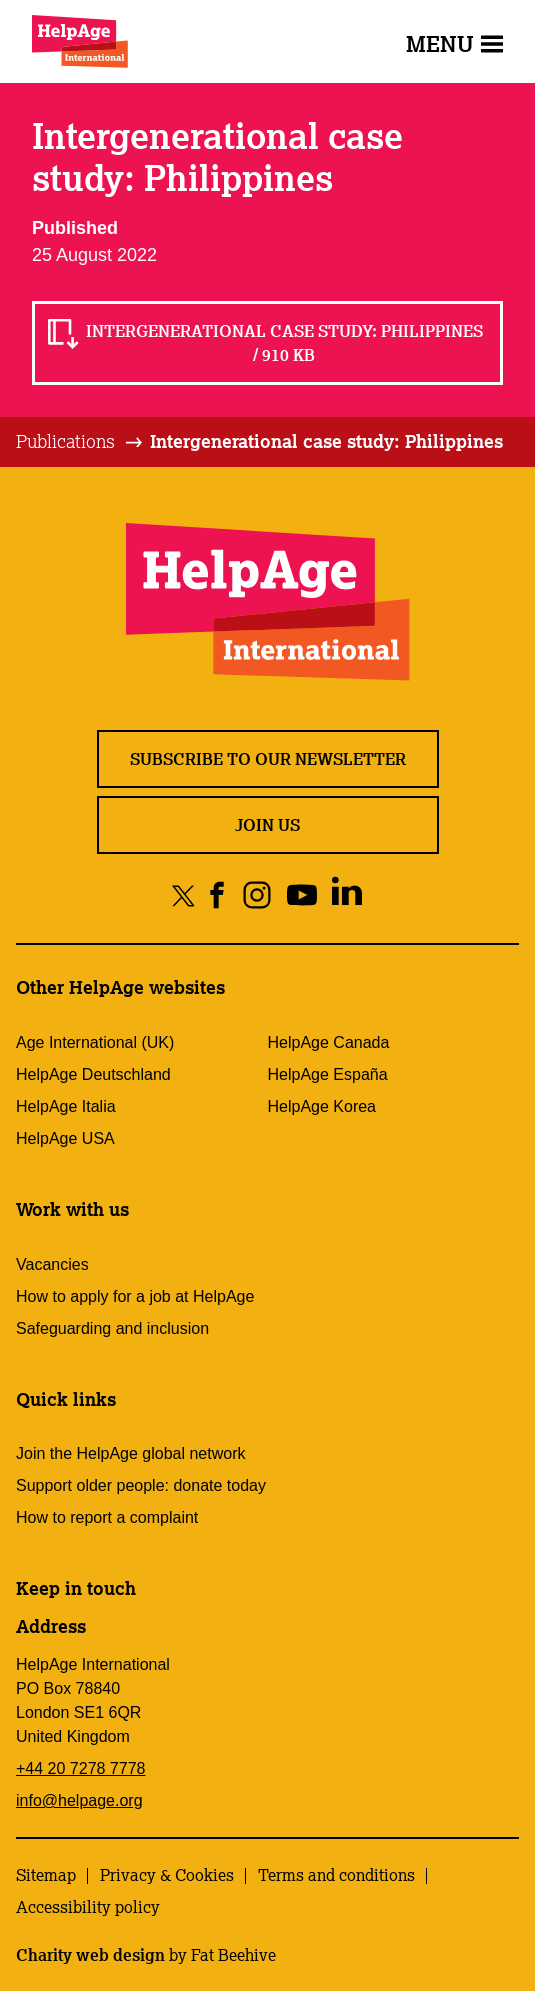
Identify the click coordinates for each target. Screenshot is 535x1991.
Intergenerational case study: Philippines (326, 441)
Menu (454, 43)
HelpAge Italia (66, 1106)
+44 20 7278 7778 (80, 1768)
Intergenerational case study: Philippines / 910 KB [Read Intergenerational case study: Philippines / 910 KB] (284, 343)
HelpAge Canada (329, 1042)
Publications (65, 441)
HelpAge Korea (322, 1106)
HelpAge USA (65, 1138)
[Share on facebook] (217, 894)
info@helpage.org (79, 1800)
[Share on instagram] (256, 894)
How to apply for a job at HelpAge (135, 1296)
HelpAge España (328, 1074)
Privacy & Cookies (167, 1875)
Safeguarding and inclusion (112, 1328)
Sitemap (46, 1875)
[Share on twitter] (183, 894)
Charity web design (90, 1955)
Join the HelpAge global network (130, 1453)
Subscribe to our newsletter (268, 759)
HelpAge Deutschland (93, 1074)
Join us (267, 825)
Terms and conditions (336, 1875)
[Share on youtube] (301, 894)
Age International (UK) (95, 1042)
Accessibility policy (88, 1907)
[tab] (80, 442)
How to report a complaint (107, 1517)
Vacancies (52, 1264)
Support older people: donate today (141, 1485)
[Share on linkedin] (346, 894)
